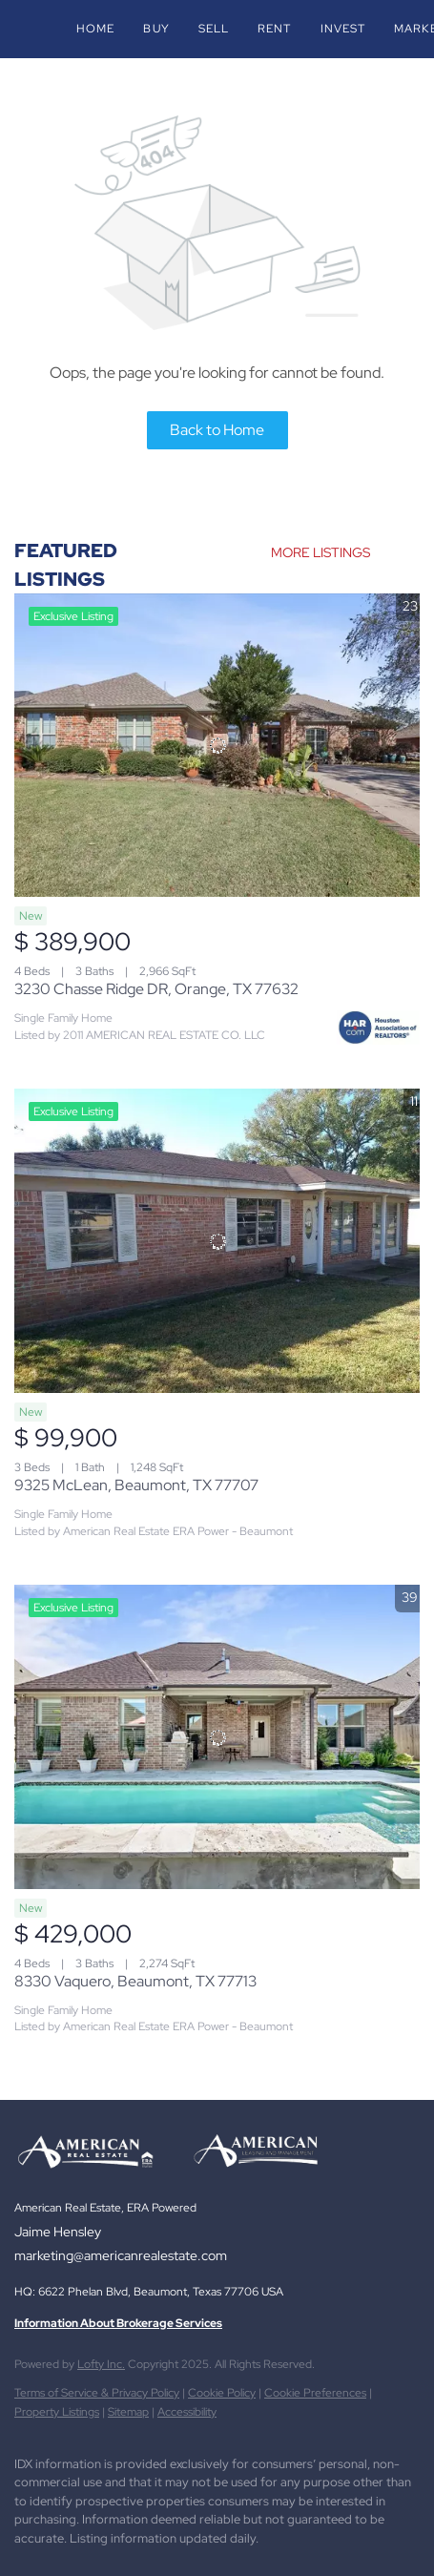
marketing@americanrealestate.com (120, 2255)
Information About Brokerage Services (118, 2323)
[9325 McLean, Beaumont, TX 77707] (217, 1241)
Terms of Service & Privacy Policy (96, 2392)
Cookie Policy (222, 2392)
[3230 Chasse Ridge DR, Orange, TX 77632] (217, 745)
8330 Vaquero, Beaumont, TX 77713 (135, 1981)
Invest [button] (343, 28)
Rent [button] (274, 28)
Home (95, 28)
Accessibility (187, 2412)
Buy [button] (156, 28)
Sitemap (128, 2412)
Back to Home (217, 430)
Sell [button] (213, 28)
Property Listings (56, 2412)
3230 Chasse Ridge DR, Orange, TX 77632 (156, 989)
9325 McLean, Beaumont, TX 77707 (136, 1485)
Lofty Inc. (101, 2364)
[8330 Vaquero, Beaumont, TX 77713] (217, 1737)
